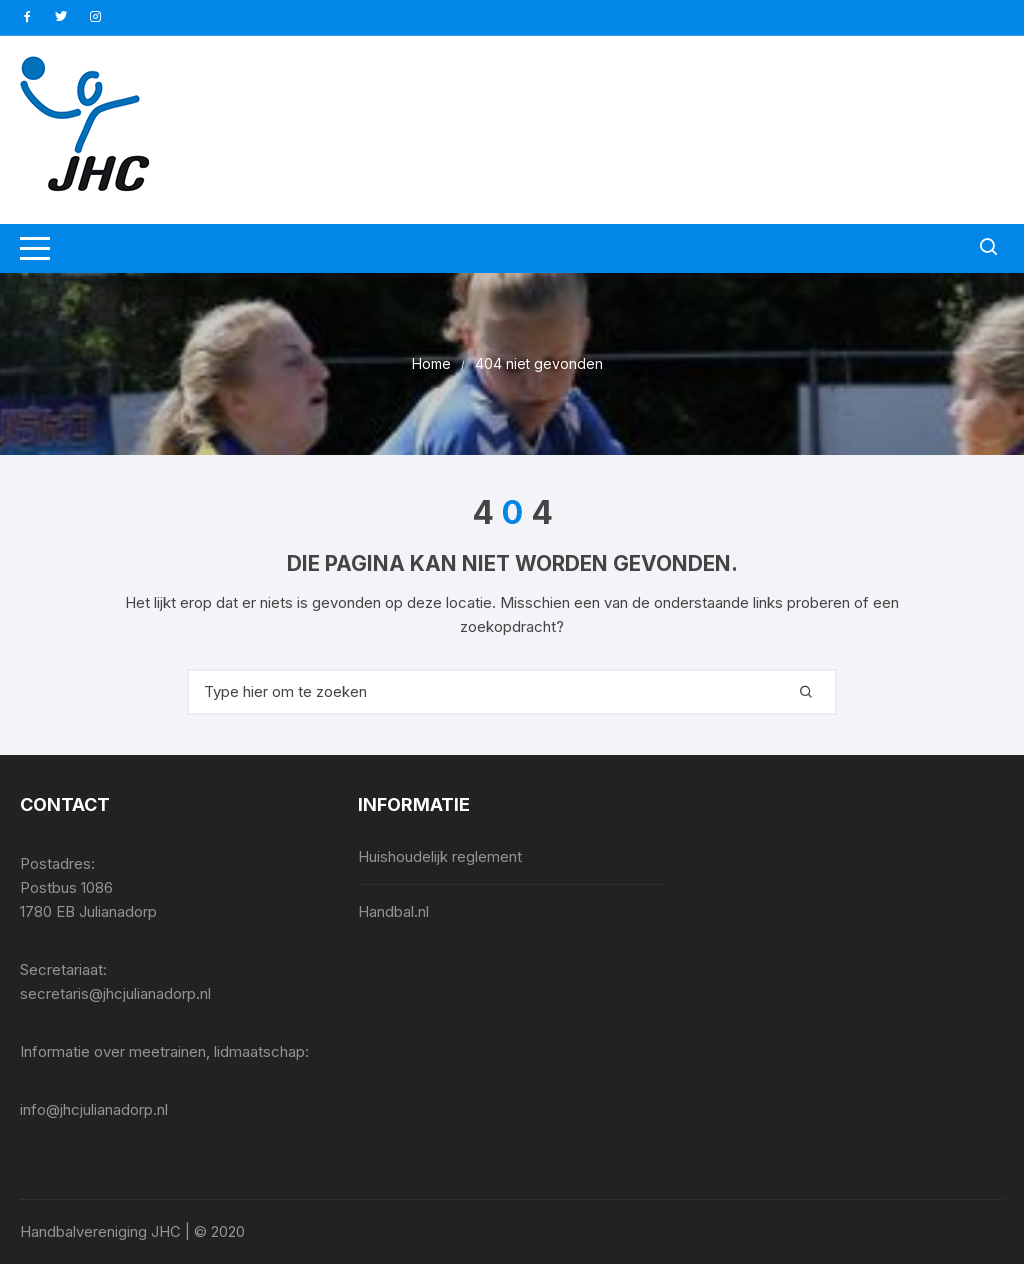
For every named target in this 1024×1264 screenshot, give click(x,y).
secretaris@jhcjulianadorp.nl (115, 993)
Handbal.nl (393, 911)
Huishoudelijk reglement (440, 856)
